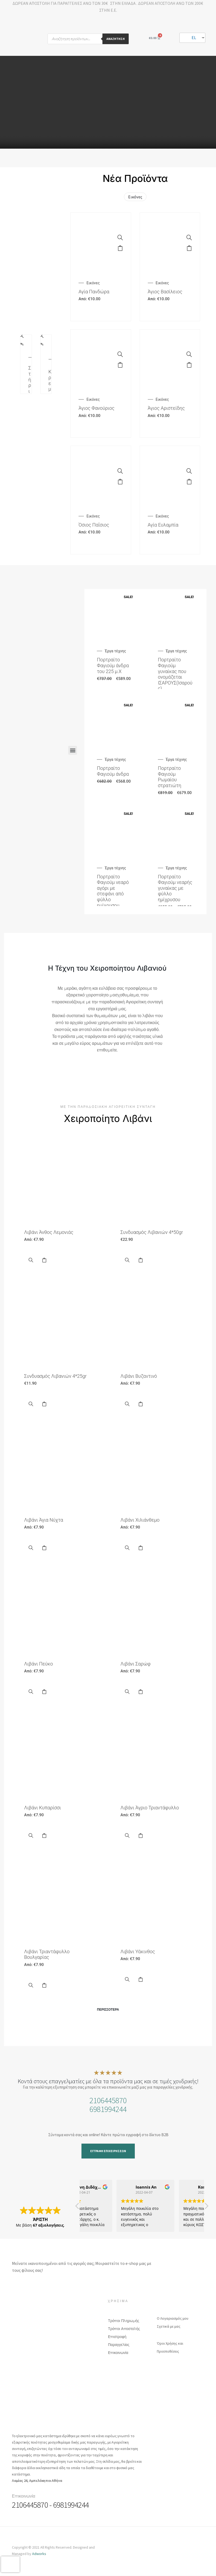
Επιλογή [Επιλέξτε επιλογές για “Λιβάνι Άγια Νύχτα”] (44, 1548)
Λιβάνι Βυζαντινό (138, 1376)
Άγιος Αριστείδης (166, 408)
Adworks (39, 2553)
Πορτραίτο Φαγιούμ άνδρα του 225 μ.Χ (113, 665)
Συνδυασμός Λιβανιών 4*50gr (151, 1232)
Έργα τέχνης (115, 651)
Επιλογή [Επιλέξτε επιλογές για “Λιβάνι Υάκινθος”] (140, 1980)
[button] (72, 750)
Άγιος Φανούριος (96, 408)
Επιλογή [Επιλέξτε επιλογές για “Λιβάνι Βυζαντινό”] (140, 1404)
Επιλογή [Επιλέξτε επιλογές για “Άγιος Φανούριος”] (120, 365)
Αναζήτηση (115, 39)
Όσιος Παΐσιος (94, 525)
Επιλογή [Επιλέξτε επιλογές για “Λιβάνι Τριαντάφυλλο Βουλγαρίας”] (44, 1985)
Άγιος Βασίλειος (165, 291)
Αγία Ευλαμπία (163, 525)
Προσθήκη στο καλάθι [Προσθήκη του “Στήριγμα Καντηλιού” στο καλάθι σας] (21, 346)
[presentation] (10, 2564)
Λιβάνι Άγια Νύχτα (43, 1520)
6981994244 (108, 2109)
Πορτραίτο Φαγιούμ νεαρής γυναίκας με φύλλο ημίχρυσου (175, 888)
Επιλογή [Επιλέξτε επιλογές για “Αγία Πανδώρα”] (120, 248)
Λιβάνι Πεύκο (38, 1664)
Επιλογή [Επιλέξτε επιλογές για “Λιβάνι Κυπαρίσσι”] (44, 1836)
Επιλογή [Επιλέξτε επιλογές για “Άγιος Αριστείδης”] (189, 365)
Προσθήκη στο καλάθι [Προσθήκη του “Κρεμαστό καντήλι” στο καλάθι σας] (41, 346)
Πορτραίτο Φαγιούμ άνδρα (113, 771)
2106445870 (108, 2100)
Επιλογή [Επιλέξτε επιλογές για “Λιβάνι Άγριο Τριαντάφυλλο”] (140, 1836)
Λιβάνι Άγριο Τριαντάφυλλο (149, 1807)
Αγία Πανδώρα (94, 291)
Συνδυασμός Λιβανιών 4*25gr (55, 1376)
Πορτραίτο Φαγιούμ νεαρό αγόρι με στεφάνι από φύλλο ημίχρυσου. (113, 891)
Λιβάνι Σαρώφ (135, 1664)
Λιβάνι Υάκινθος (137, 1951)
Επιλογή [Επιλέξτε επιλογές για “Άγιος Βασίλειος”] (189, 248)
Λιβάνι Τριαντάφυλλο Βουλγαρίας (47, 1954)
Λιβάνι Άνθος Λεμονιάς (48, 1232)
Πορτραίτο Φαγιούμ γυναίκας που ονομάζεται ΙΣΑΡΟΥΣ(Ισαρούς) (175, 674)
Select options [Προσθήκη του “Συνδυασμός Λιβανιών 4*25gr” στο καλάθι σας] (44, 1404)
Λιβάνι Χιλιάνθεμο (139, 1520)
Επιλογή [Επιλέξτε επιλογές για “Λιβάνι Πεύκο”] (44, 1692)
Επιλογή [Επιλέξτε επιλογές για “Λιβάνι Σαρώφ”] (140, 1692)
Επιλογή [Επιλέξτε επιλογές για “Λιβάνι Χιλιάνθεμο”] (140, 1548)
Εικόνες (135, 196)
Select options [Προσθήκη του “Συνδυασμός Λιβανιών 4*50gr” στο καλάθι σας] (140, 1260)
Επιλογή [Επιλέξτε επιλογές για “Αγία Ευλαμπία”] (189, 482)
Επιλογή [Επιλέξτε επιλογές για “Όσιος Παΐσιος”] (120, 482)
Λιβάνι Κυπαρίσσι (42, 1807)
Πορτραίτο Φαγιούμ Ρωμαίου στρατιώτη (169, 776)
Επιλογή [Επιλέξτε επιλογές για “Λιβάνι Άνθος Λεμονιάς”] (44, 1260)
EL (190, 37)
